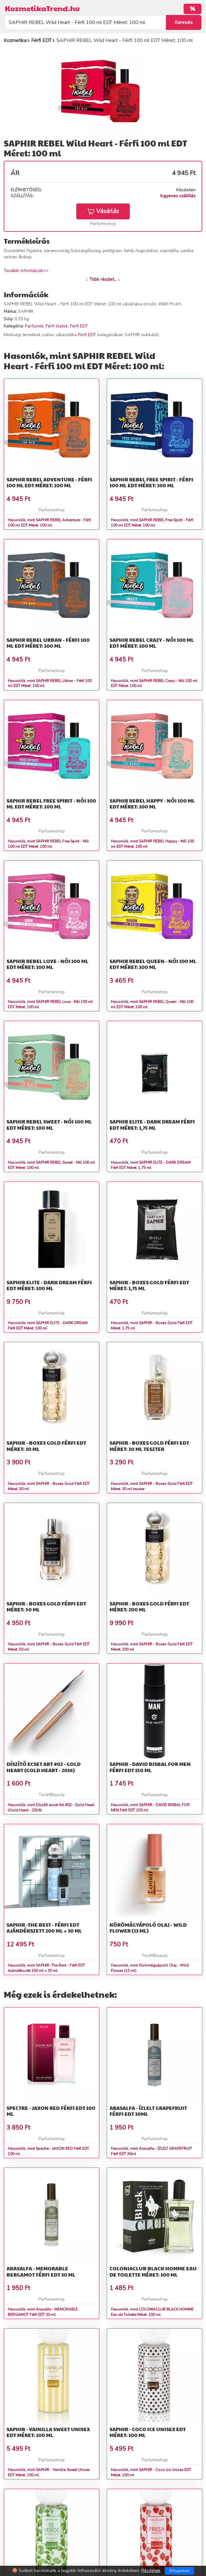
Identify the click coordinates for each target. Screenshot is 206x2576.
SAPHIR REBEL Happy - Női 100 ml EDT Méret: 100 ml (152, 803)
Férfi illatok (57, 326)
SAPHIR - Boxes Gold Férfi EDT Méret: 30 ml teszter (149, 1445)
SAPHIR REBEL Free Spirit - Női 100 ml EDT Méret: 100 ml (51, 803)
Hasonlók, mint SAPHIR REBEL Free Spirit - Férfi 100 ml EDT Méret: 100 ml (152, 523)
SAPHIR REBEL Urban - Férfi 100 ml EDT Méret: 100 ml (48, 642)
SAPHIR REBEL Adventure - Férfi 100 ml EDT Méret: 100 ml (49, 482)
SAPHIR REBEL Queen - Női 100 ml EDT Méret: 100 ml (153, 964)
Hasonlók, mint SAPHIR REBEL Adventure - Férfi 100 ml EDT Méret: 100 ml (49, 523)
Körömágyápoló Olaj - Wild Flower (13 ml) (148, 1927)
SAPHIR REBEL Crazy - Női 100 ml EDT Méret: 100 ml (152, 642)
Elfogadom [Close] (179, 2571)
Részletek (151, 2571)
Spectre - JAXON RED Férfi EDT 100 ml (51, 2110)
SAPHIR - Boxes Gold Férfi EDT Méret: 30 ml (46, 1445)
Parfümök (34, 326)
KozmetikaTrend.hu (42, 8)
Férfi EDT (79, 326)
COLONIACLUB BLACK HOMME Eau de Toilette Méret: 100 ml (153, 2271)
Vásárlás (103, 211)
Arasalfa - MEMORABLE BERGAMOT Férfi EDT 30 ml (41, 2271)
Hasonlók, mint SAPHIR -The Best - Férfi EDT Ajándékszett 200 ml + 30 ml (46, 1968)
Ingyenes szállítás (177, 196)
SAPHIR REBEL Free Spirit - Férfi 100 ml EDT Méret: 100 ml (151, 482)
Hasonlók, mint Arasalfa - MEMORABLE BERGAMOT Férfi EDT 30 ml (43, 2312)
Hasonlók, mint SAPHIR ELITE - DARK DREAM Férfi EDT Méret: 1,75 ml (150, 1165)
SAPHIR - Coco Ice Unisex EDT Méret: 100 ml (148, 2432)
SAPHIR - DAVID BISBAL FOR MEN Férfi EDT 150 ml (150, 1766)
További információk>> (26, 271)
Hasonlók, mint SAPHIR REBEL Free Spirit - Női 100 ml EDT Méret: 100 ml (48, 844)
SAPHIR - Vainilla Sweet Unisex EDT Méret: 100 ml (48, 2432)
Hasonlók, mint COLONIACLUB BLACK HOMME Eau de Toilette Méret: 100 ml (152, 2312)
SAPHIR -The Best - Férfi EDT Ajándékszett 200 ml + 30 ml (44, 1927)
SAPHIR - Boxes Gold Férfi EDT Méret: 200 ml (149, 1606)
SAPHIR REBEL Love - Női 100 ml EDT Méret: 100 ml (47, 964)
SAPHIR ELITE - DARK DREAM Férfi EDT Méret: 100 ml (49, 1285)
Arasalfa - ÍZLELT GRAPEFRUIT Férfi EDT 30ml (148, 2110)
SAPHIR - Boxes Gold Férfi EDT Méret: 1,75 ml (149, 1285)
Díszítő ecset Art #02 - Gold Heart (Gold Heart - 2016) (44, 1766)
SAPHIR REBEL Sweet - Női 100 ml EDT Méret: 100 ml (49, 1124)
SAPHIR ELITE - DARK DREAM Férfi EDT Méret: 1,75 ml (152, 1124)
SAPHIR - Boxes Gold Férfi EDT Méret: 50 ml (46, 1606)
